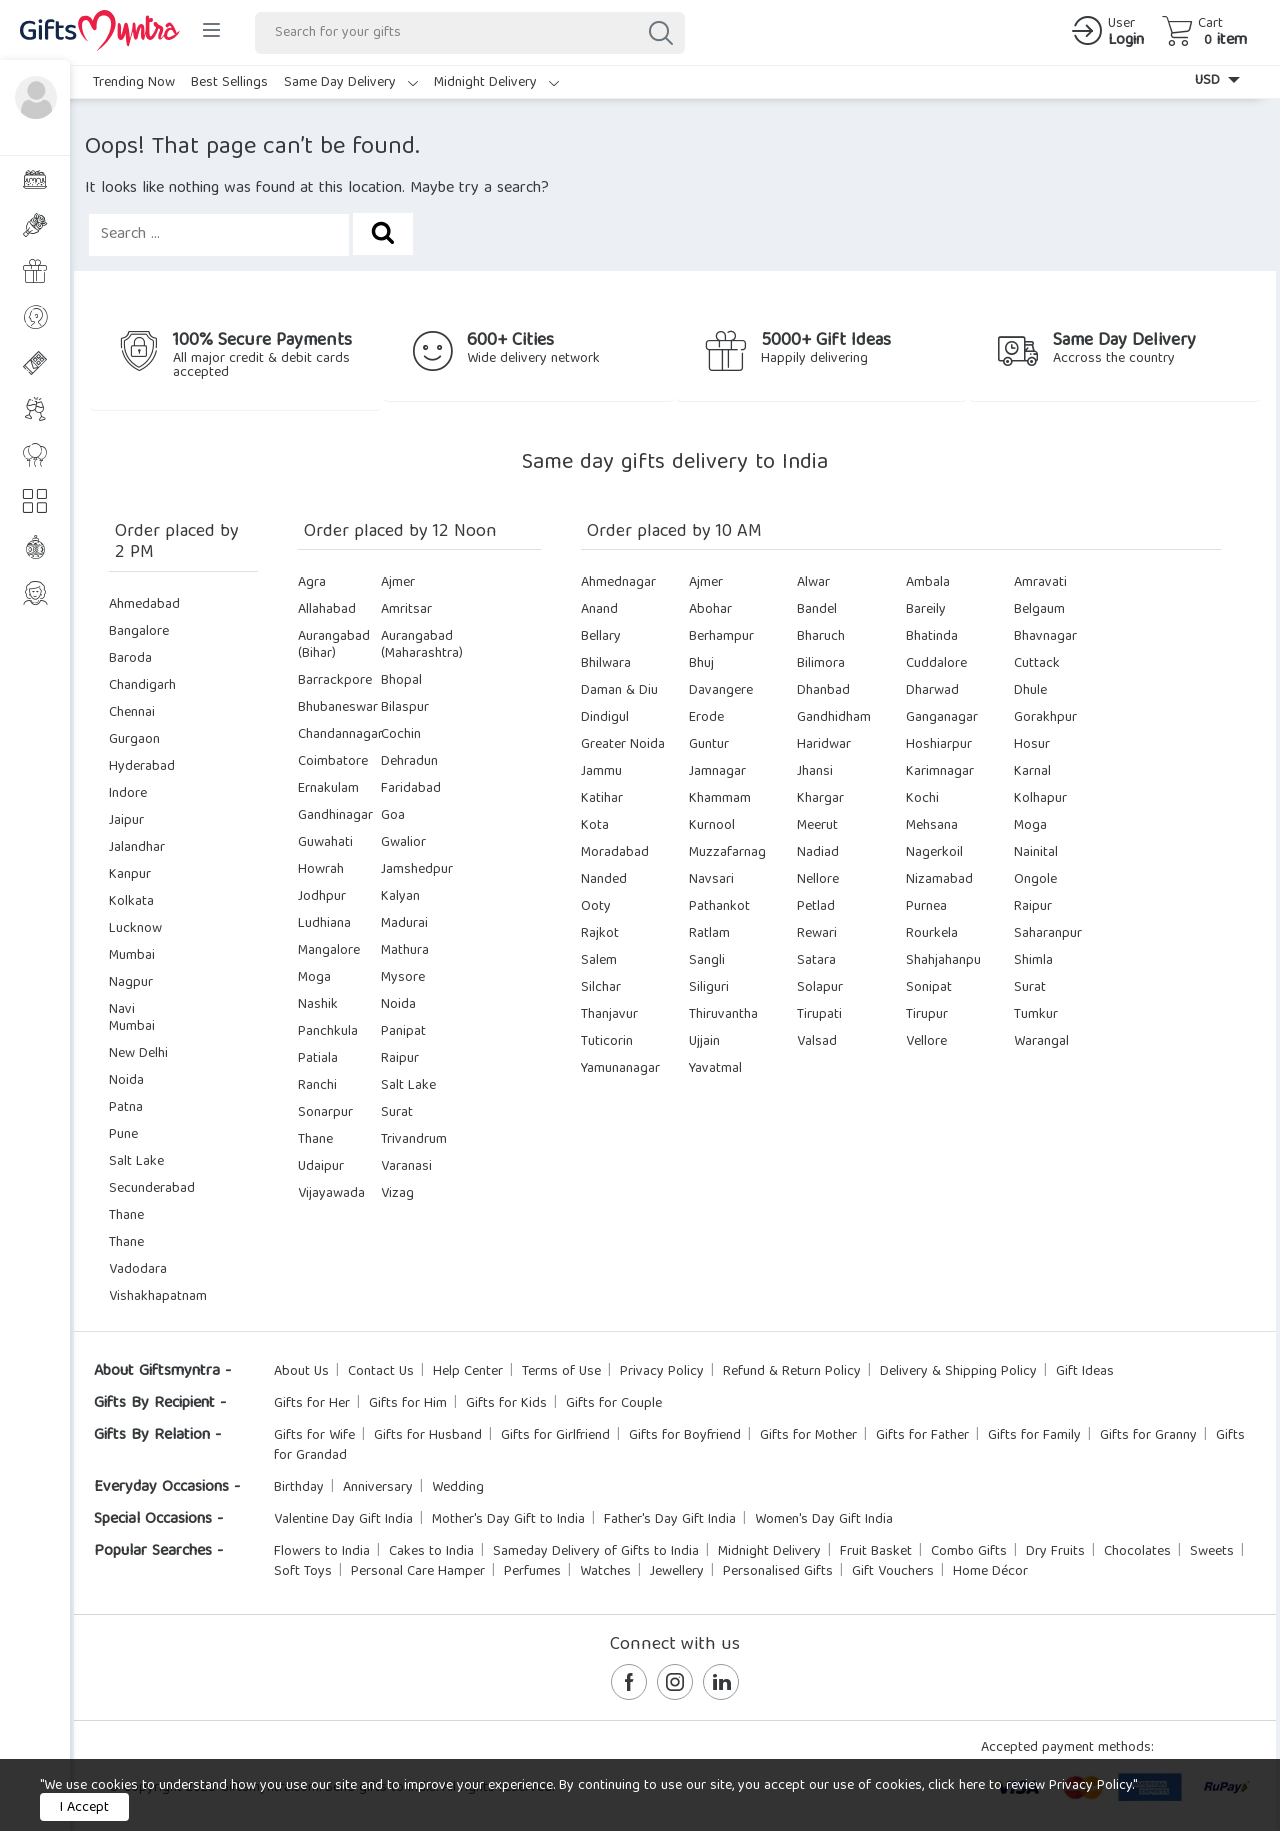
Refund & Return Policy (792, 1372)
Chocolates (1137, 1552)
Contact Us (381, 1372)
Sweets (1212, 1552)
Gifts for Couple (614, 1404)
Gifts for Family (1034, 1436)
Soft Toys (303, 1572)
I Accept (84, 1808)
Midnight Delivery (496, 83)
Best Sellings (229, 83)
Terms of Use (561, 1372)
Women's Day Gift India (824, 1520)
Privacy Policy (662, 1372)
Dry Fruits (1055, 1552)
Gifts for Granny (1148, 1436)
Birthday (299, 1488)
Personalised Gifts (778, 1572)
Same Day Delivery (351, 83)
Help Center (468, 1372)
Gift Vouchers (893, 1572)
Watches (605, 1572)
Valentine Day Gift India (343, 1520)
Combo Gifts (969, 1552)
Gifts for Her (312, 1404)
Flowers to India (322, 1552)
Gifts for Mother (808, 1436)
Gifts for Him (408, 1404)
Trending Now (134, 83)
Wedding (458, 1488)
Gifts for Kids (506, 1404)
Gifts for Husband (428, 1436)
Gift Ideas (1085, 1372)
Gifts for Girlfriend (555, 1436)
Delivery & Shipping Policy (958, 1372)
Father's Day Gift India (670, 1520)
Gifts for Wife (314, 1436)
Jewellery (677, 1572)
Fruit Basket (876, 1552)
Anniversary (378, 1488)
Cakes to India (431, 1552)
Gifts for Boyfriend (685, 1436)
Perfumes (532, 1572)
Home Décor (990, 1572)
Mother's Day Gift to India (508, 1520)
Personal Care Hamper (418, 1572)
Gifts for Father (922, 1436)
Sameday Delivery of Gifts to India (596, 1552)
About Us (301, 1372)
